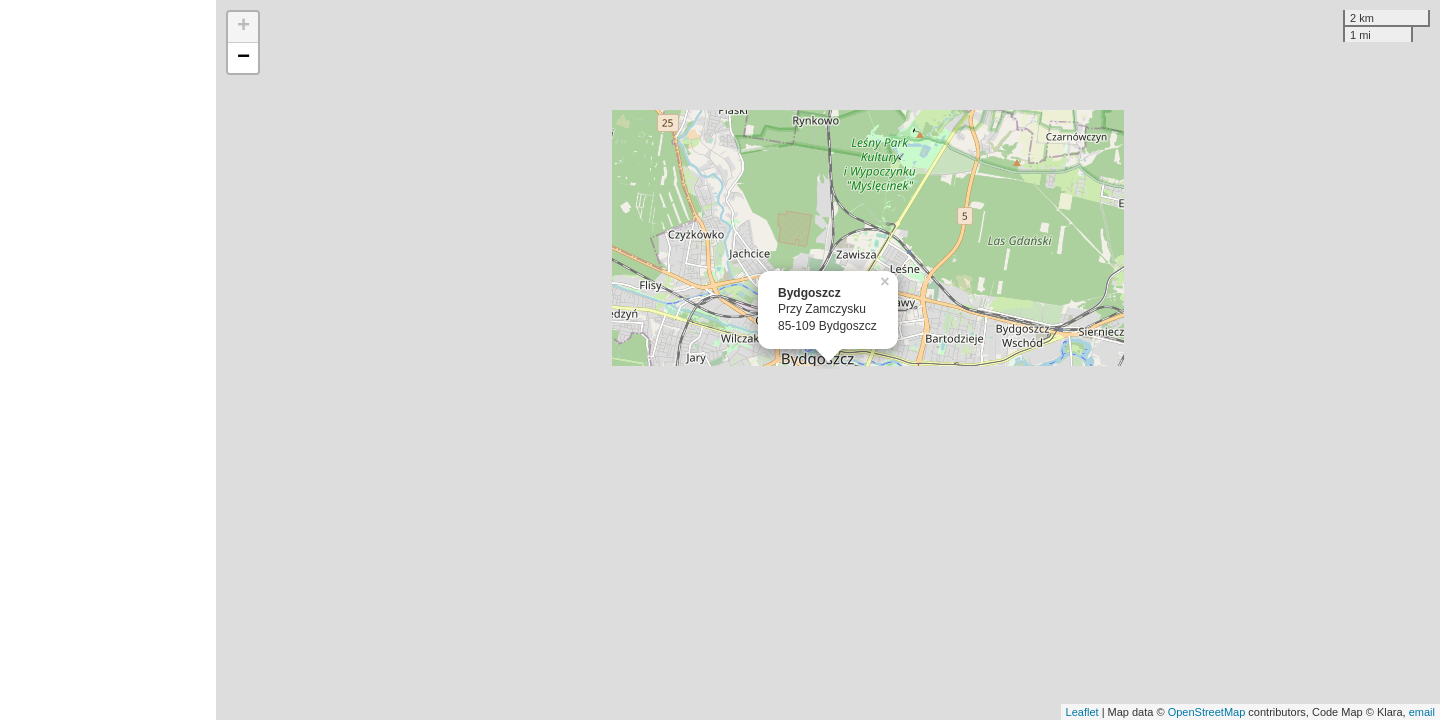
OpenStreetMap (1207, 712)
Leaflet (1082, 712)
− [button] (243, 58)
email (1422, 712)
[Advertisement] (108, 360)
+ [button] (243, 27)
